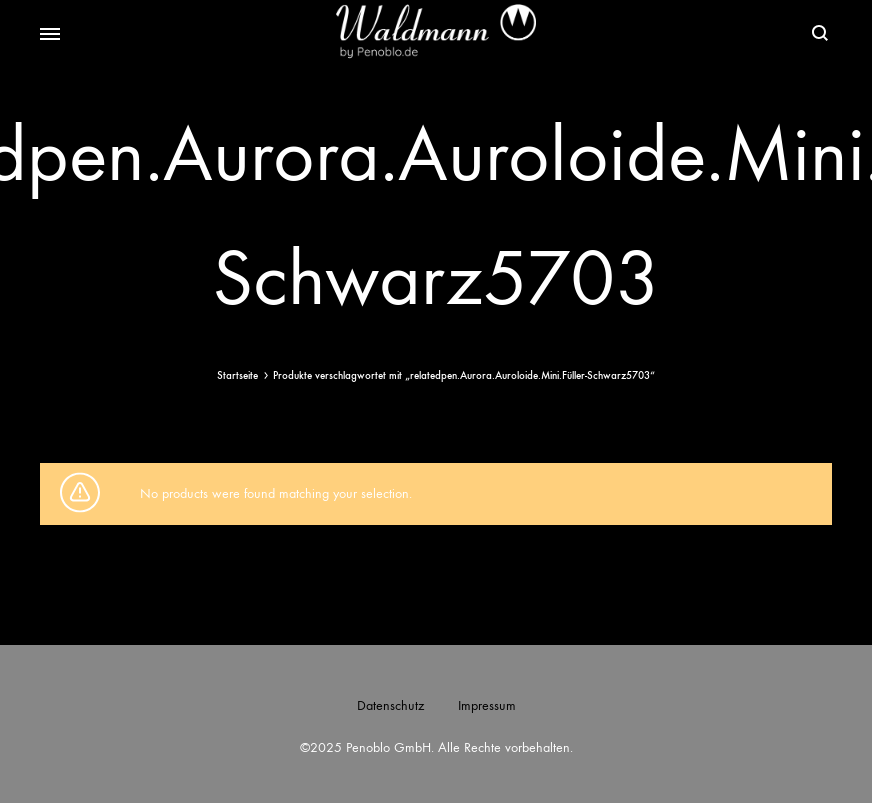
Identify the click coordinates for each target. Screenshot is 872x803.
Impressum (487, 705)
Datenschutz (390, 705)
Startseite (237, 375)
